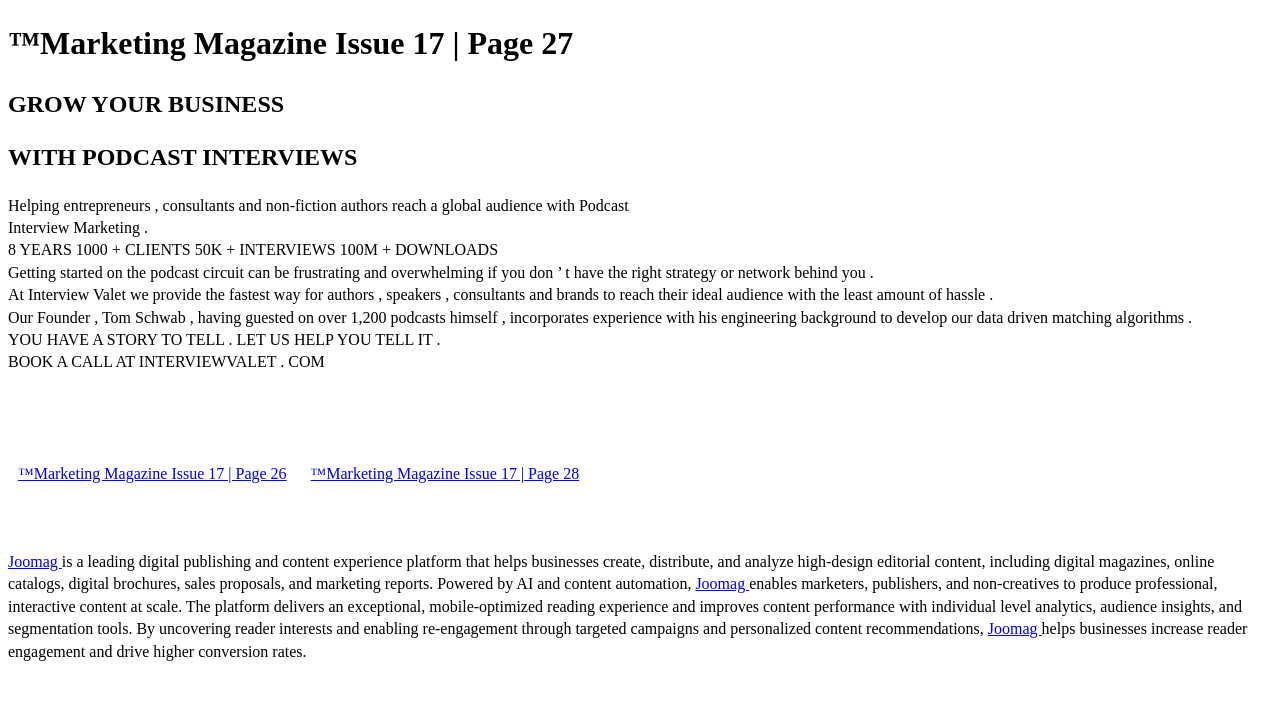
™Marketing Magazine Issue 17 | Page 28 (445, 473)
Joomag (35, 561)
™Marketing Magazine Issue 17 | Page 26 (152, 473)
